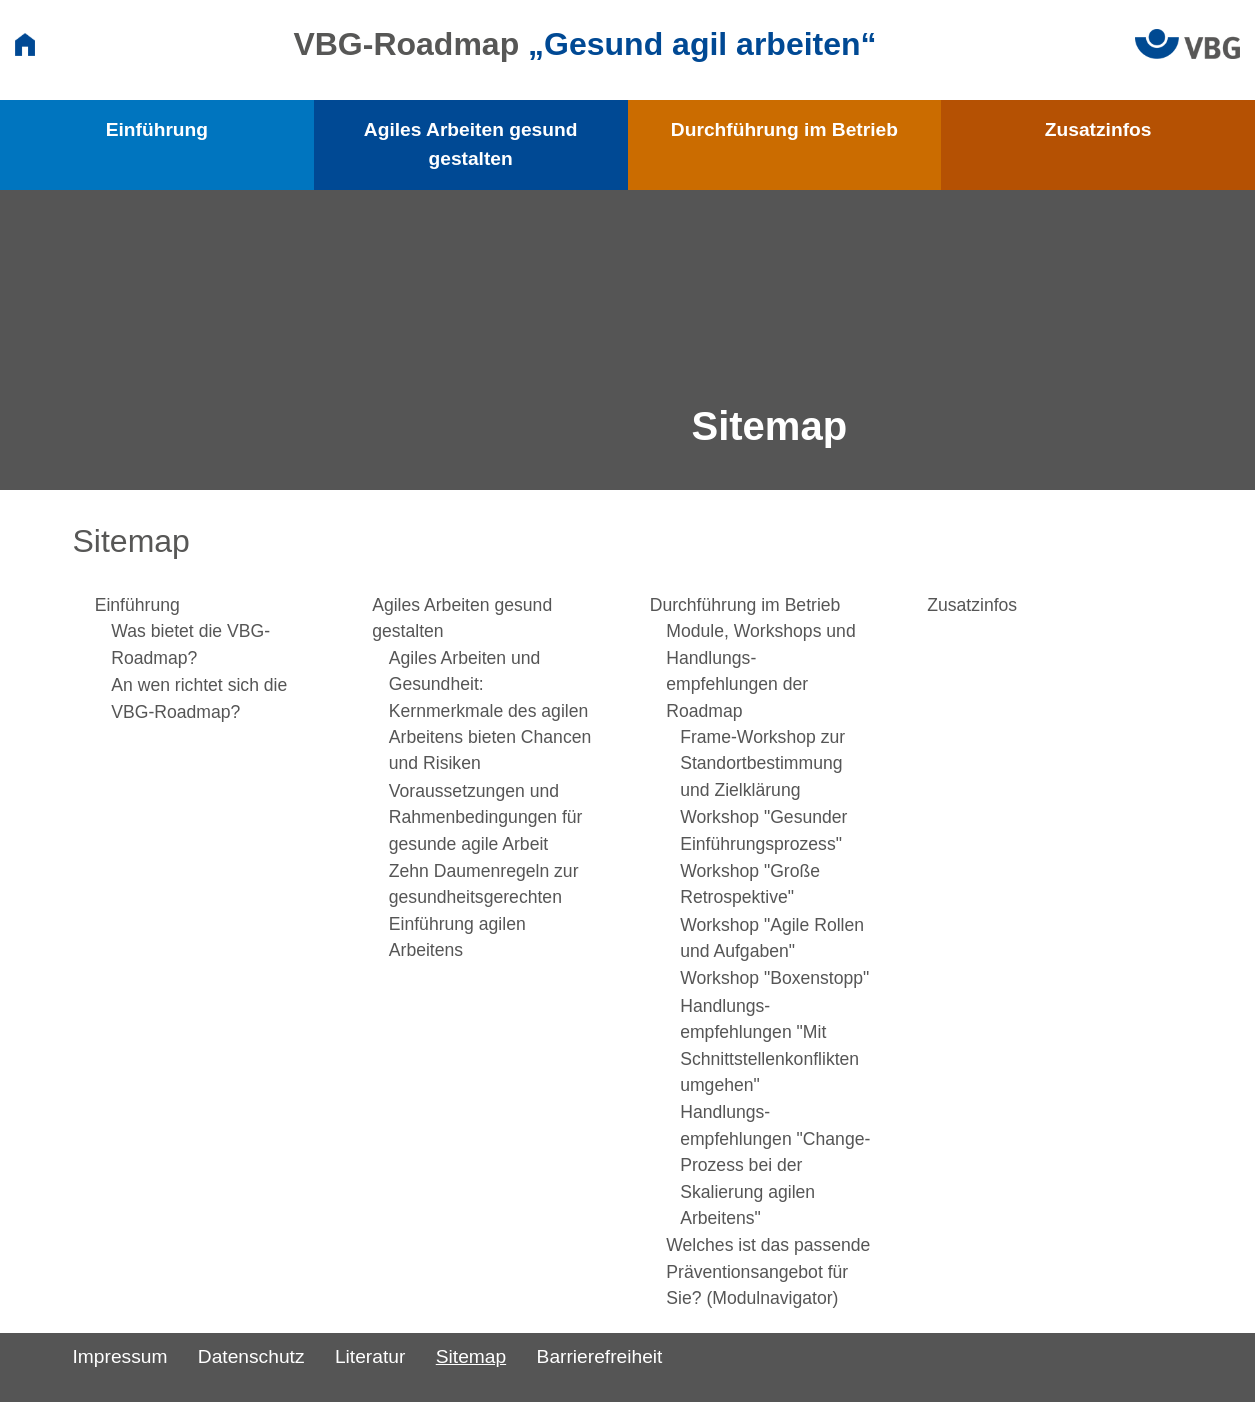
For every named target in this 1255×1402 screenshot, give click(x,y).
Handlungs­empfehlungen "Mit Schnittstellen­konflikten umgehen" (769, 1045)
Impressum (120, 1356)
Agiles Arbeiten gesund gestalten (471, 144)
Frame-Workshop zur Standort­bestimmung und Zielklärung (762, 763)
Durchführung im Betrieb (784, 129)
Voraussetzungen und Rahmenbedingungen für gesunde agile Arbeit (486, 817)
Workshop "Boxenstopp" (774, 978)
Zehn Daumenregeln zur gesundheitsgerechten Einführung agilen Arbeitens (484, 910)
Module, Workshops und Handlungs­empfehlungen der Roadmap (760, 670)
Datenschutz (251, 1356)
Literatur (370, 1356)
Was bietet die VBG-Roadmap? (190, 644)
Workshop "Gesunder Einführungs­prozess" (763, 830)
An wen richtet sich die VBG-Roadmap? (199, 698)
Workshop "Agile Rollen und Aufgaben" (772, 938)
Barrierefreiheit (600, 1356)
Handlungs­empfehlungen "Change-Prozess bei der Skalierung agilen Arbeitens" (775, 1165)
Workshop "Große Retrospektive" (750, 884)
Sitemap (471, 1356)
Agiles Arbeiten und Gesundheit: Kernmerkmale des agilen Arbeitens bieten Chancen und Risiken (490, 711)
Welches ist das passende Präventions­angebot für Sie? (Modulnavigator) (768, 1271)
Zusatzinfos (1098, 129)
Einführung (157, 129)
